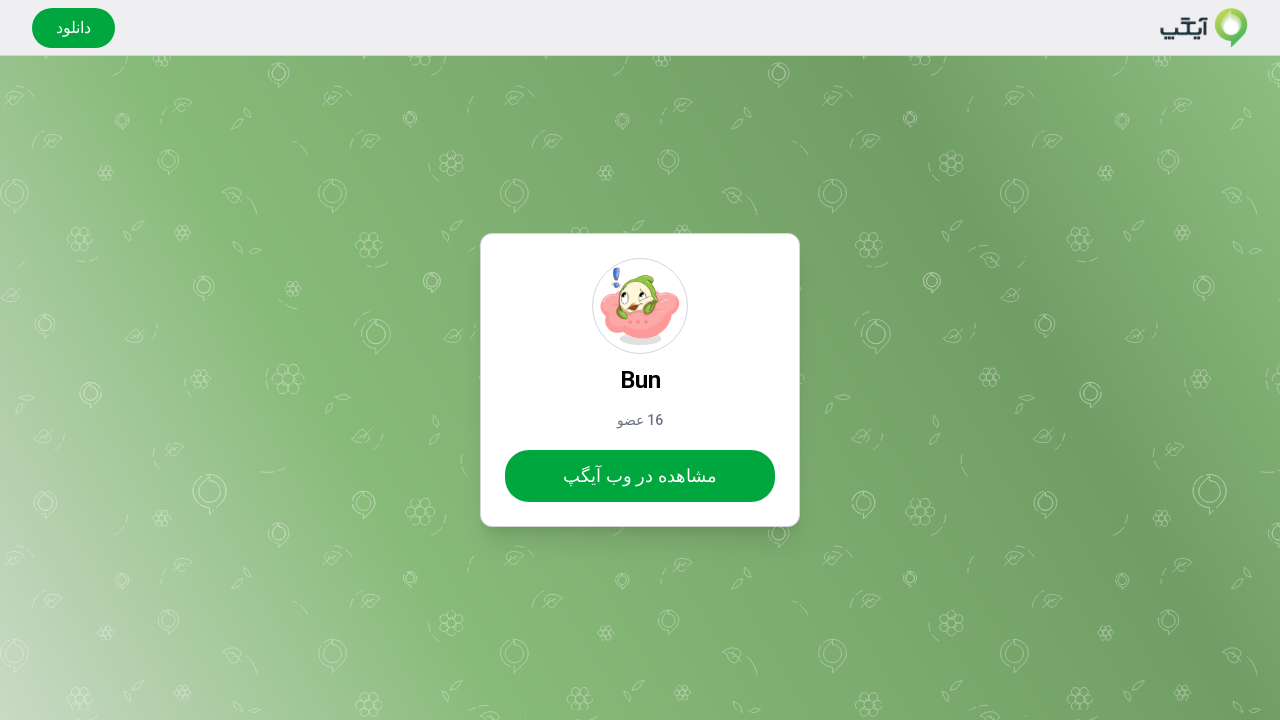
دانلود (73, 27)
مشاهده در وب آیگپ (639, 475)
